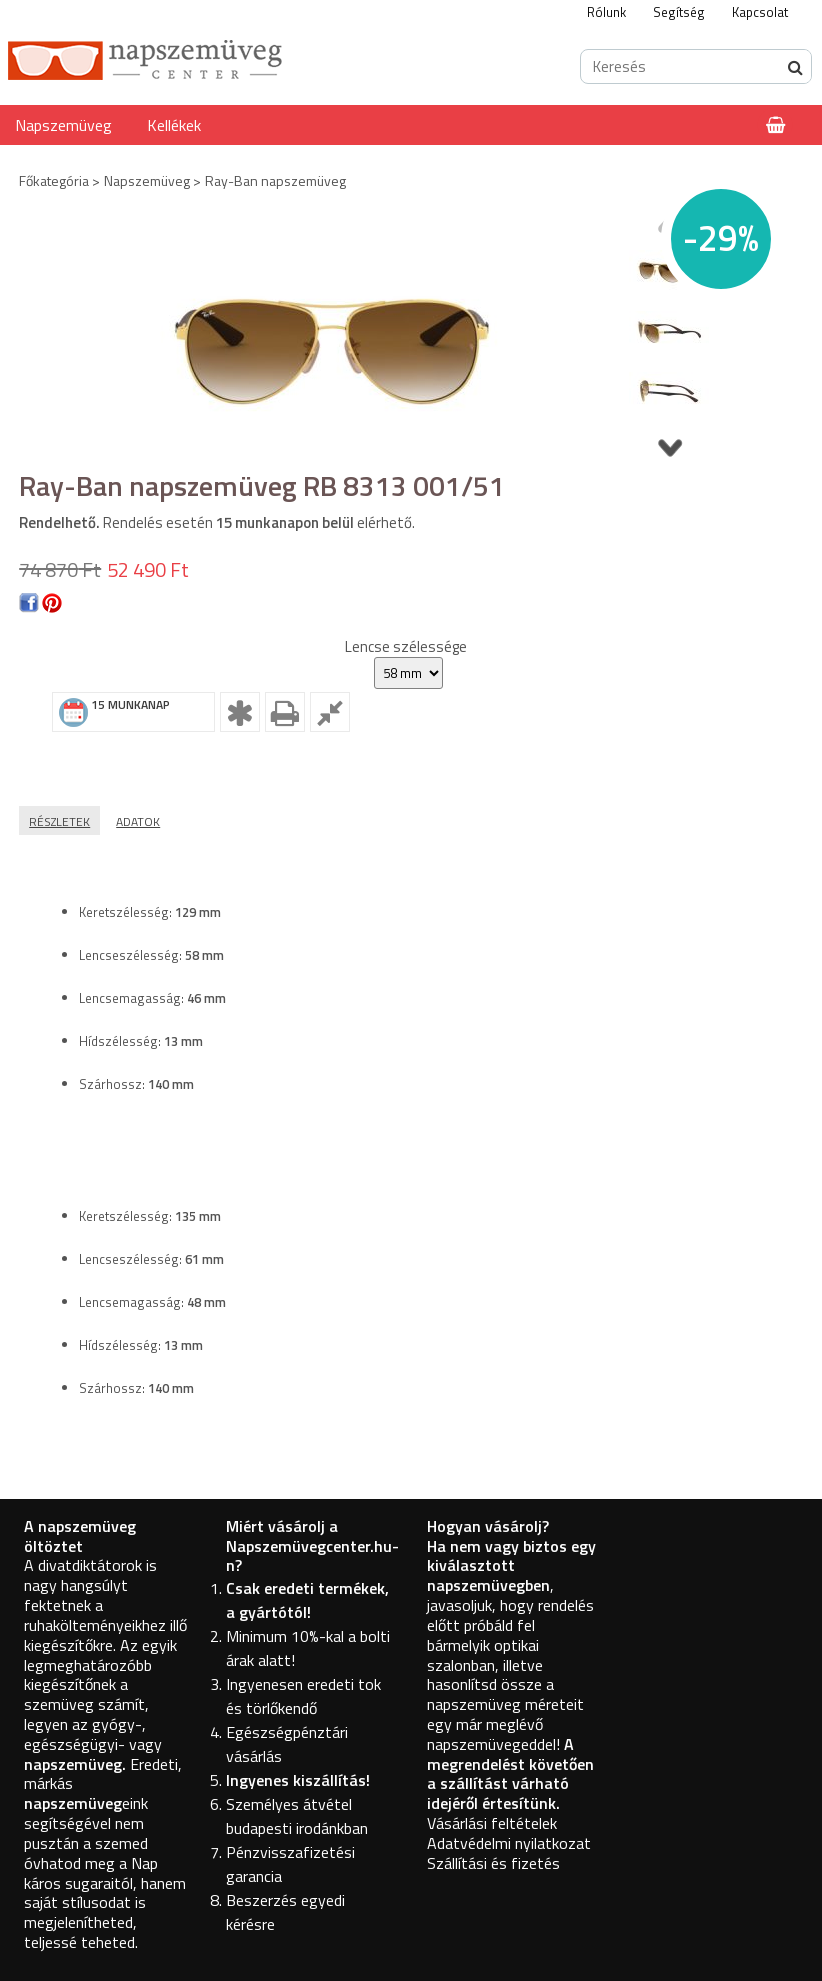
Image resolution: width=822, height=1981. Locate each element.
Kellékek (174, 125)
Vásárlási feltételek (492, 1823)
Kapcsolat (760, 12)
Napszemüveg (63, 125)
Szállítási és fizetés (493, 1863)
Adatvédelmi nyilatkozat (509, 1843)
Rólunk (606, 12)
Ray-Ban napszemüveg (275, 180)
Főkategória (54, 180)
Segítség (679, 12)
